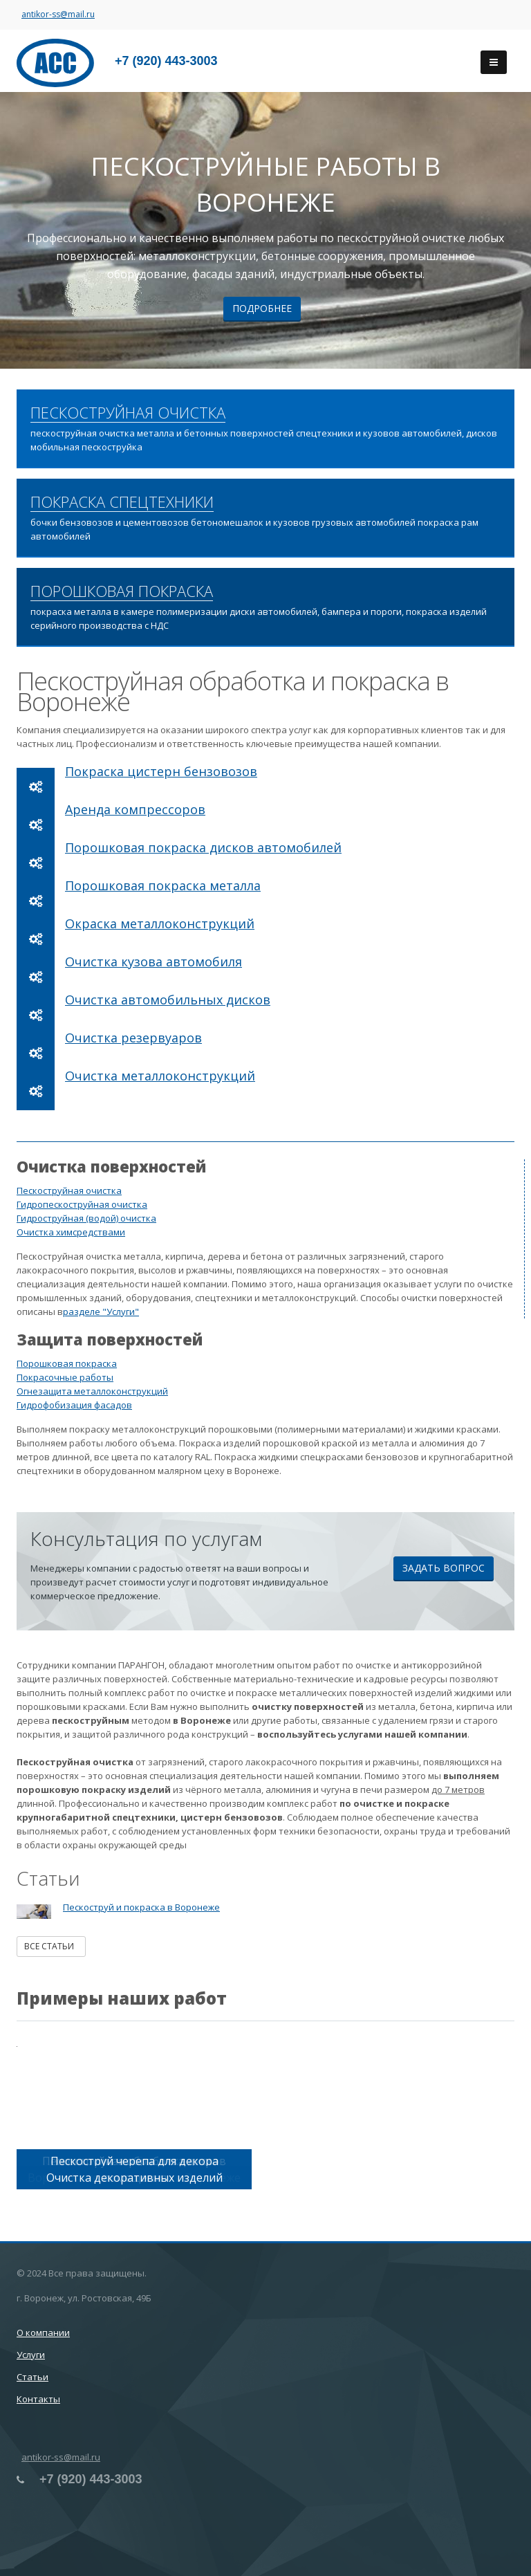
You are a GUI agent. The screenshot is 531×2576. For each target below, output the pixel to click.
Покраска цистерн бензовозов (161, 771)
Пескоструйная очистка (69, 1190)
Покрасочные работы (65, 1377)
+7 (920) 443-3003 (166, 61)
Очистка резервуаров (133, 1037)
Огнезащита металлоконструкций (92, 1391)
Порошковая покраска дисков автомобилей (203, 847)
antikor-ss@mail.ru (58, 14)
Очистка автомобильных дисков (167, 999)
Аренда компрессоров (135, 809)
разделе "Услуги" (101, 1311)
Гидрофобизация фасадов (74, 1405)
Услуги (31, 2354)
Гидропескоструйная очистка (82, 1204)
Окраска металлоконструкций (159, 923)
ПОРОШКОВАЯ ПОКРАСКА (121, 591)
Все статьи (51, 1946)
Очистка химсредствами (71, 1232)
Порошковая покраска (67, 1363)
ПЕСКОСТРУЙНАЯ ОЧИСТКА (127, 413)
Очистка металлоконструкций (160, 1075)
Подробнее (262, 308)
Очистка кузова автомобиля (153, 961)
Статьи (32, 2377)
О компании (43, 2332)
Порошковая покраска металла (163, 885)
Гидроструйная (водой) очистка (86, 1218)
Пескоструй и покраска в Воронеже (141, 1907)
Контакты (38, 2399)
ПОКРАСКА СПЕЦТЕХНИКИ (122, 502)
